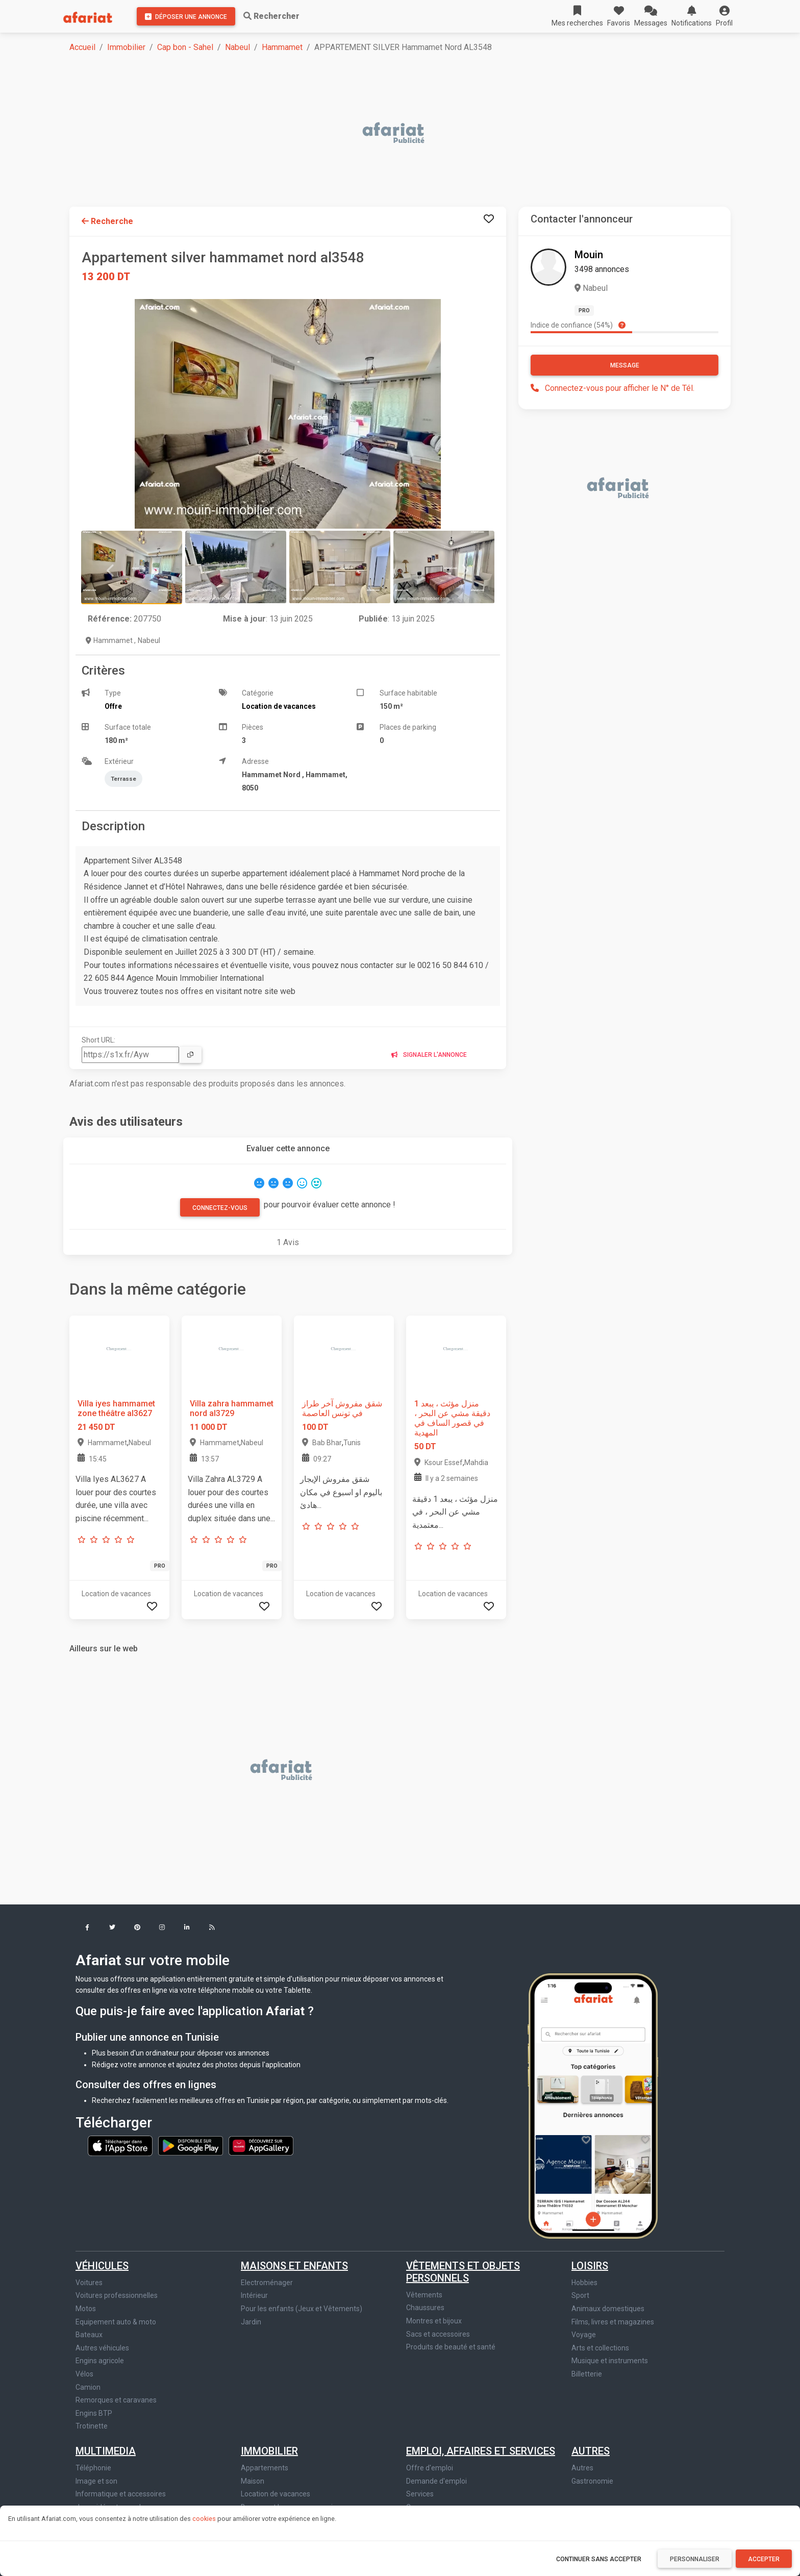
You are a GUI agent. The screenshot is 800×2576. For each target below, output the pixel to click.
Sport (580, 2295)
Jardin (251, 2322)
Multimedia (106, 2451)
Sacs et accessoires (438, 2334)
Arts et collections (600, 2348)
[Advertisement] (375, 133)
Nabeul (237, 47)
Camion (88, 2387)
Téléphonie (93, 2468)
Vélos (84, 2374)
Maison (252, 2481)
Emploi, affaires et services (480, 2451)
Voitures (89, 2282)
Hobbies (584, 2282)
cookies (204, 2518)
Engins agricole (100, 2361)
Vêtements (424, 2295)
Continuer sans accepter (598, 2559)
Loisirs (589, 2266)
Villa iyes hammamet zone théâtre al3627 (116, 1408)
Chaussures (425, 2307)
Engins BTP (94, 2413)
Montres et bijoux (434, 2321)
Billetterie (586, 2374)
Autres (590, 2451)
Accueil (82, 47)
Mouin (588, 255)
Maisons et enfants (294, 2266)
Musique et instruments (609, 2361)
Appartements (264, 2468)
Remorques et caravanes (116, 2400)
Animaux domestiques (607, 2309)
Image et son (96, 2481)
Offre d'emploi (429, 2468)
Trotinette (92, 2426)
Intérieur (254, 2295)
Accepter (764, 2559)
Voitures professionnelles (117, 2295)
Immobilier (126, 47)
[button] (724, 16)
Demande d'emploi (436, 2481)
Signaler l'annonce (429, 1054)
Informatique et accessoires (121, 2494)
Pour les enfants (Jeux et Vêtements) (301, 2309)
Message (624, 365)
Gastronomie (592, 2481)
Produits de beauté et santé (450, 2347)
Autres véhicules (102, 2348)
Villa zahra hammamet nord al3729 (231, 1408)
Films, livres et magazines (612, 2322)
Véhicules (102, 2266)
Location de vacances (275, 2494)
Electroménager (267, 2282)
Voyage (583, 2335)
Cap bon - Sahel (185, 47)
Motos (86, 2309)
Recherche (107, 221)
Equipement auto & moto (116, 2322)
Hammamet (282, 47)
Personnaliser (694, 2559)
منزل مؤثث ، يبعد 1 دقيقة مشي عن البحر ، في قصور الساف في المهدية (452, 1418)
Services (420, 2494)
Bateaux (89, 2335)
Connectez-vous (219, 1207)
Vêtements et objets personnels (463, 2272)
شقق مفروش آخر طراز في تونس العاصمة (342, 1408)
